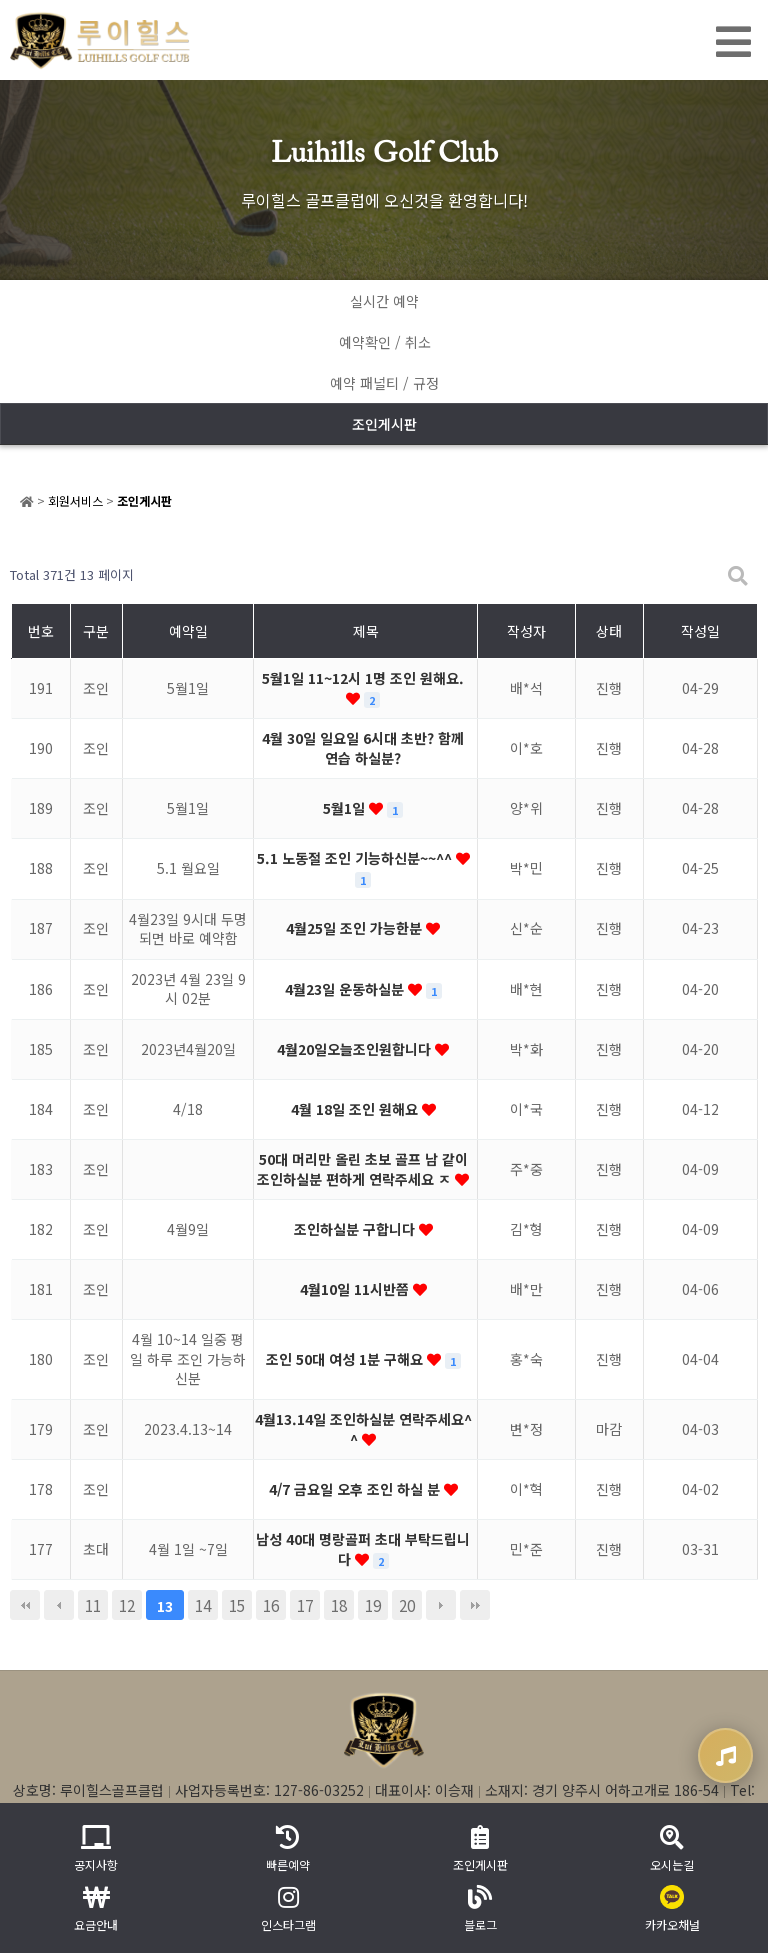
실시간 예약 (384, 301)
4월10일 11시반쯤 (356, 1289)
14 (203, 1605)
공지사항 (96, 1849)
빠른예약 (288, 1849)
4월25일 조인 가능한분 (356, 928)
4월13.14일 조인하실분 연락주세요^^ (363, 1429)
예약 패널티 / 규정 (384, 383)
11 (93, 1605)
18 (339, 1605)
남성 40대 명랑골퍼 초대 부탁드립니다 (363, 1549)
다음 (441, 1605)
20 (407, 1605)
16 (271, 1605)
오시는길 (672, 1849)
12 (127, 1605)
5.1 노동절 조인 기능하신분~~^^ (356, 858)
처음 (25, 1605)
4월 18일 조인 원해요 (356, 1109)
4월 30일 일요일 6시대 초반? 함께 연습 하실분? (363, 748)
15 (237, 1605)
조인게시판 (384, 424)
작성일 (700, 631)
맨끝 (475, 1605)
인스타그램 (288, 1909)
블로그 (480, 1909)
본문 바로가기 (0, 0)
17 (305, 1605)
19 (373, 1605)
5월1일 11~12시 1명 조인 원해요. (363, 678)
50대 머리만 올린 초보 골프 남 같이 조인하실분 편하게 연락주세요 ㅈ (362, 1169)
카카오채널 (672, 1909)
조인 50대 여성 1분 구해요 (346, 1359)
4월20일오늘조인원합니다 (356, 1049)
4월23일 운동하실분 (346, 989)
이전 (59, 1605)
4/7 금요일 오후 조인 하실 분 (356, 1489)
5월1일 (346, 808)
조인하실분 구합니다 (356, 1229)
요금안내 (96, 1909)
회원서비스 (75, 500)
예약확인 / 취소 (385, 342)
